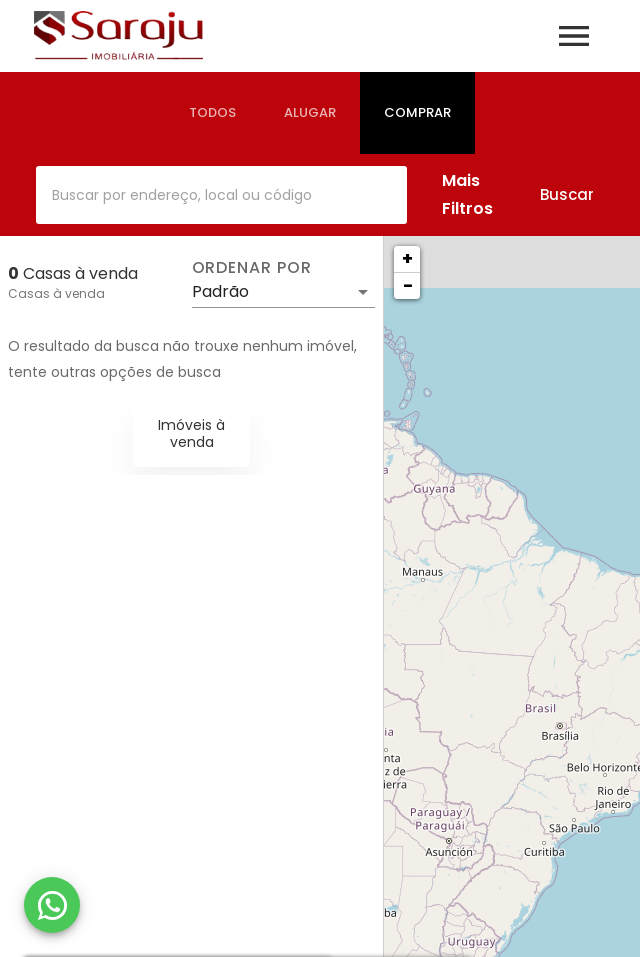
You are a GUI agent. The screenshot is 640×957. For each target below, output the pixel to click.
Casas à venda (56, 293)
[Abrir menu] (574, 36)
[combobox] (221, 195)
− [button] (408, 285)
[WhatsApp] (52, 905)
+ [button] (407, 258)
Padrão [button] (220, 291)
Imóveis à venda (191, 433)
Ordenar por (252, 268)
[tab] (212, 113)
